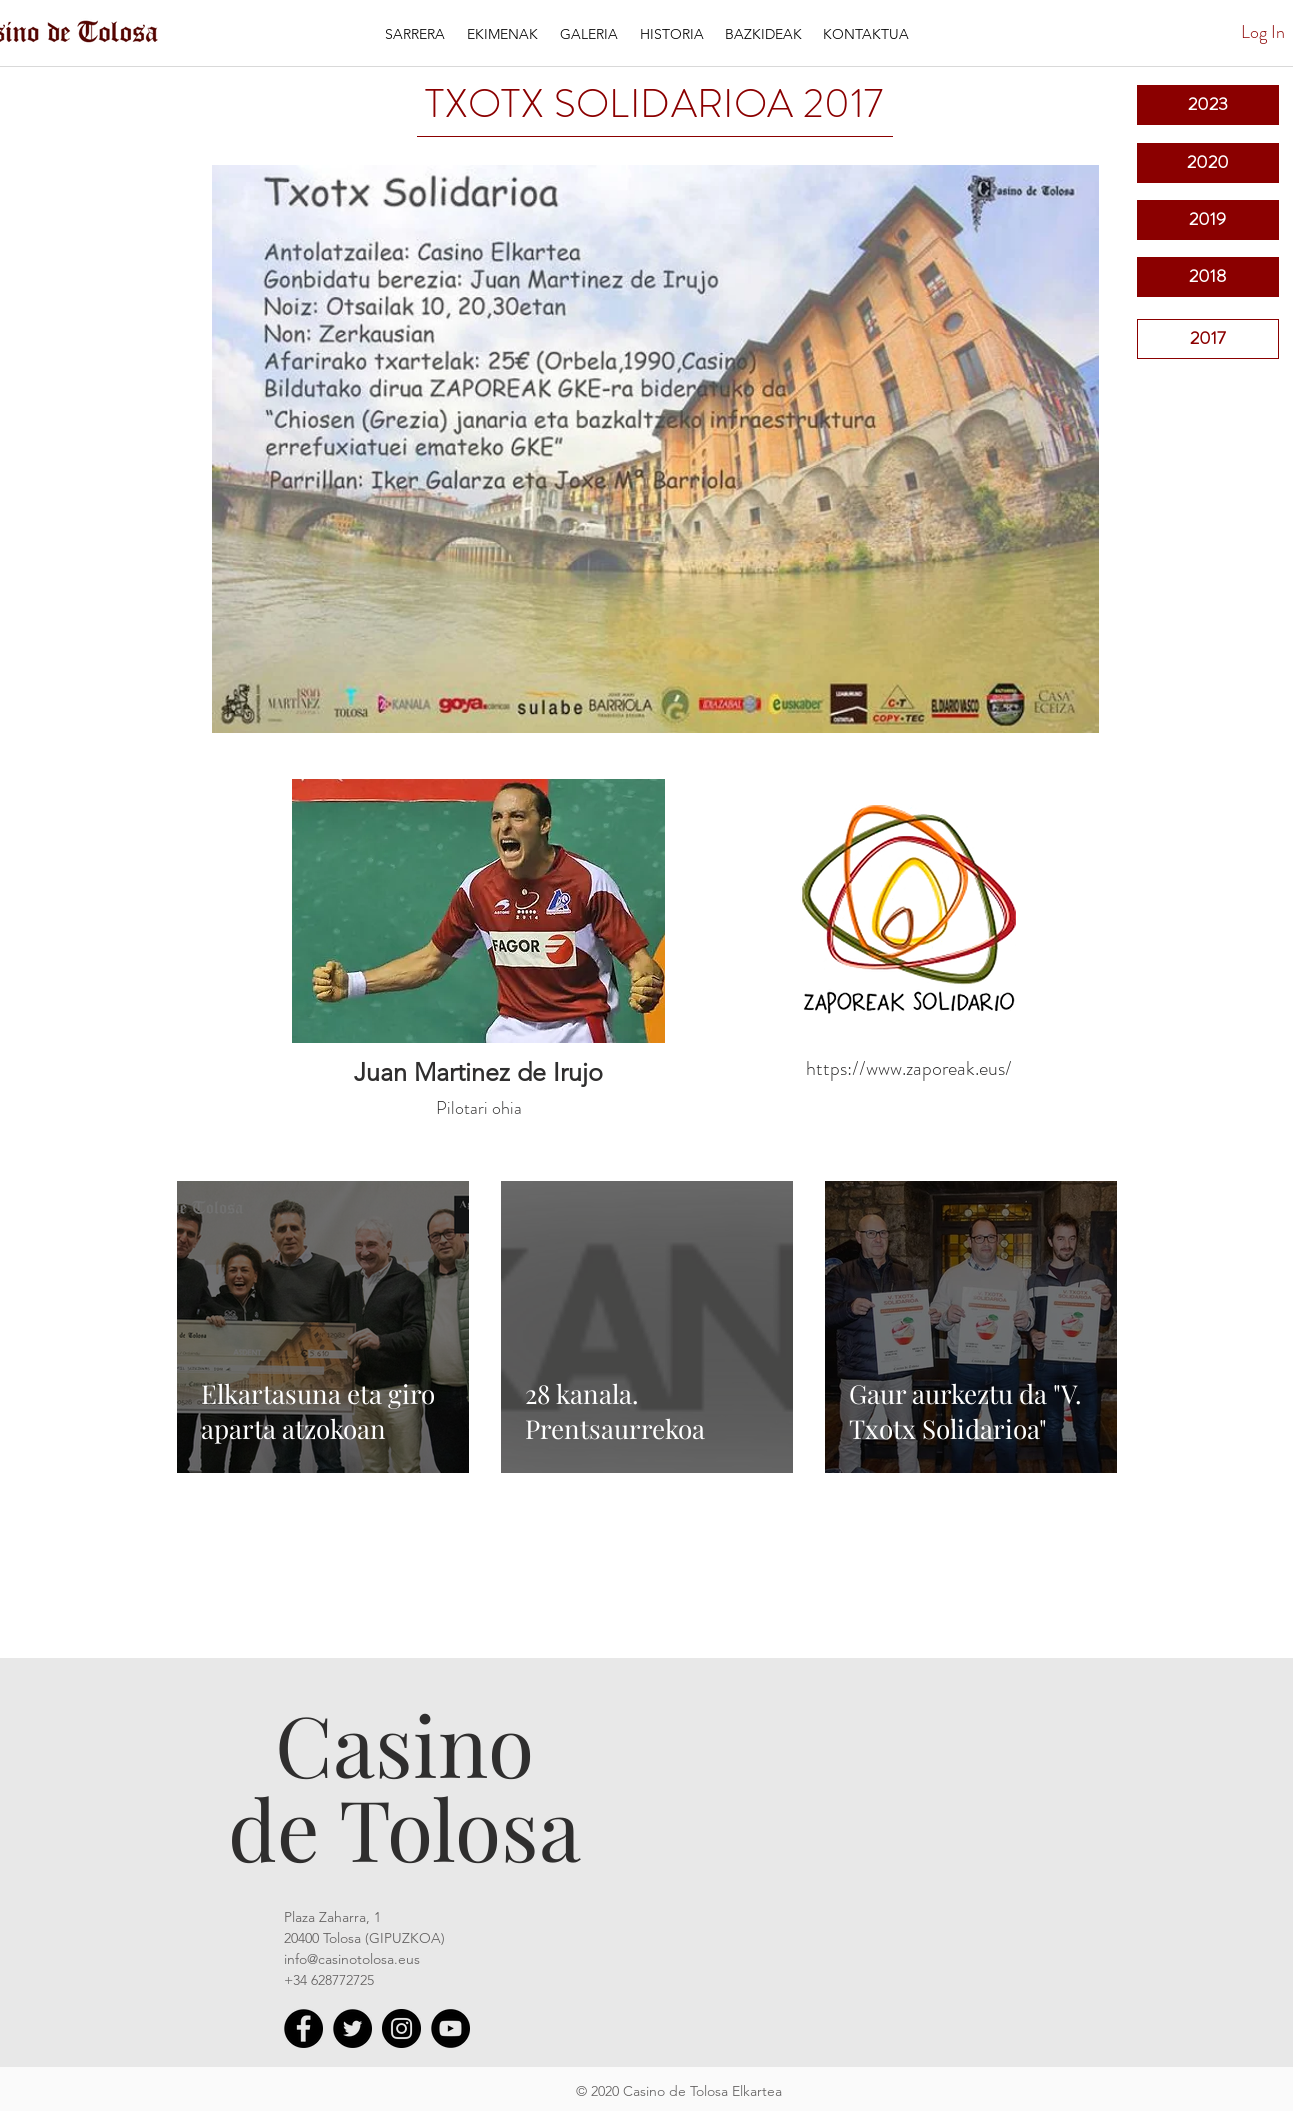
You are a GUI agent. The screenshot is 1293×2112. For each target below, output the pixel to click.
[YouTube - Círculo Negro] (450, 2028)
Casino (404, 1743)
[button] (502, 33)
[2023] (1208, 105)
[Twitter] (352, 2028)
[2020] (1208, 163)
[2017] (1208, 339)
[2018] (1208, 277)
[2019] (1208, 220)
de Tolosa (404, 1827)
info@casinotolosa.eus (352, 1959)
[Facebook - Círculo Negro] (303, 2028)
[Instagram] (401, 2028)
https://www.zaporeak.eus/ (909, 1068)
